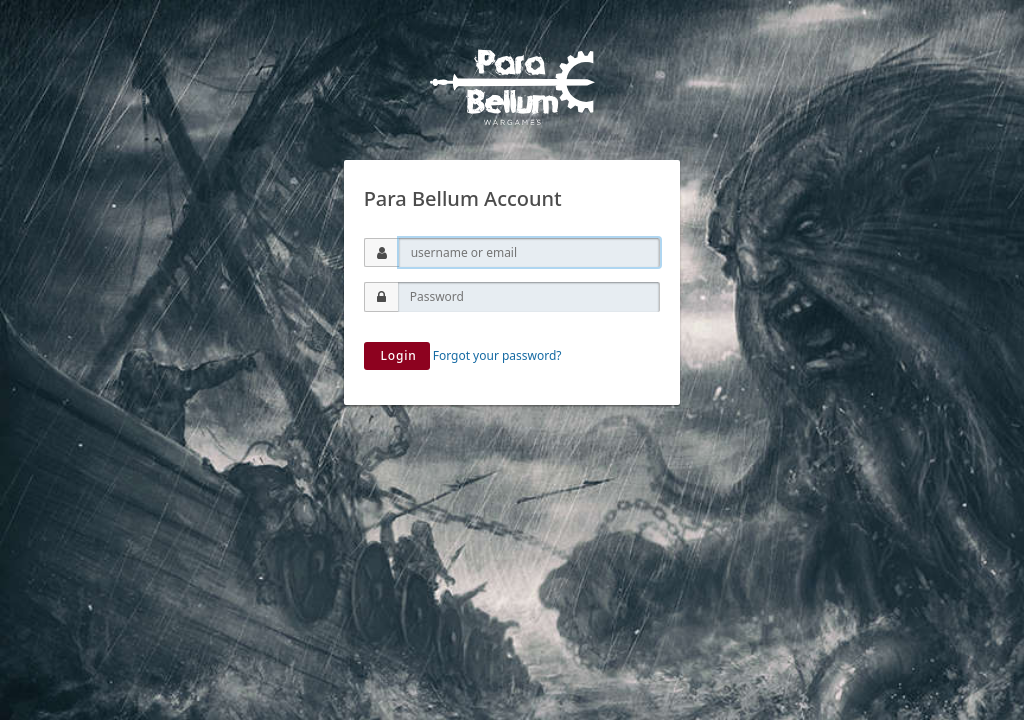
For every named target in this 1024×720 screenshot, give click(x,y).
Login (397, 355)
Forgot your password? (497, 355)
